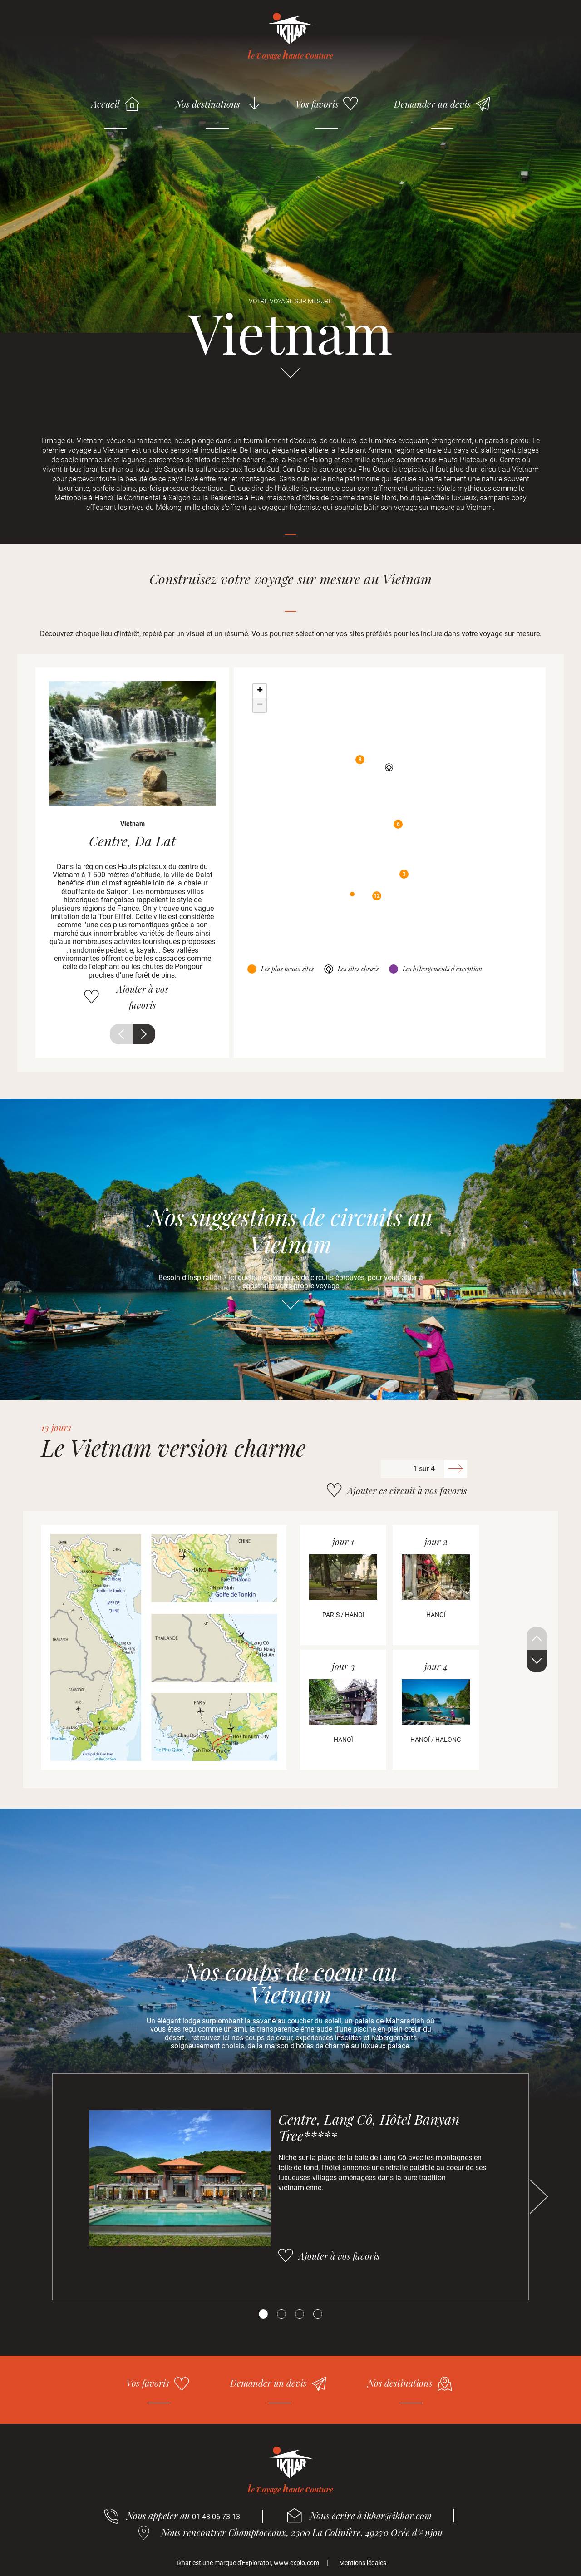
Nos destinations (207, 104)
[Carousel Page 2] (281, 2314)
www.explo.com (296, 2562)
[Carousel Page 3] (299, 2314)
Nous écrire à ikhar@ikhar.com (371, 2515)
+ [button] (260, 691)
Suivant (144, 1034)
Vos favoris (317, 104)
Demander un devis (432, 104)
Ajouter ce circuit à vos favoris (407, 1490)
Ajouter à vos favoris (142, 997)
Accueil (105, 104)
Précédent (121, 1034)
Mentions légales (362, 2562)
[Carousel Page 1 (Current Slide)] (263, 2314)
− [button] (260, 705)
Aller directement (290, 377)
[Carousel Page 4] (317, 2314)
